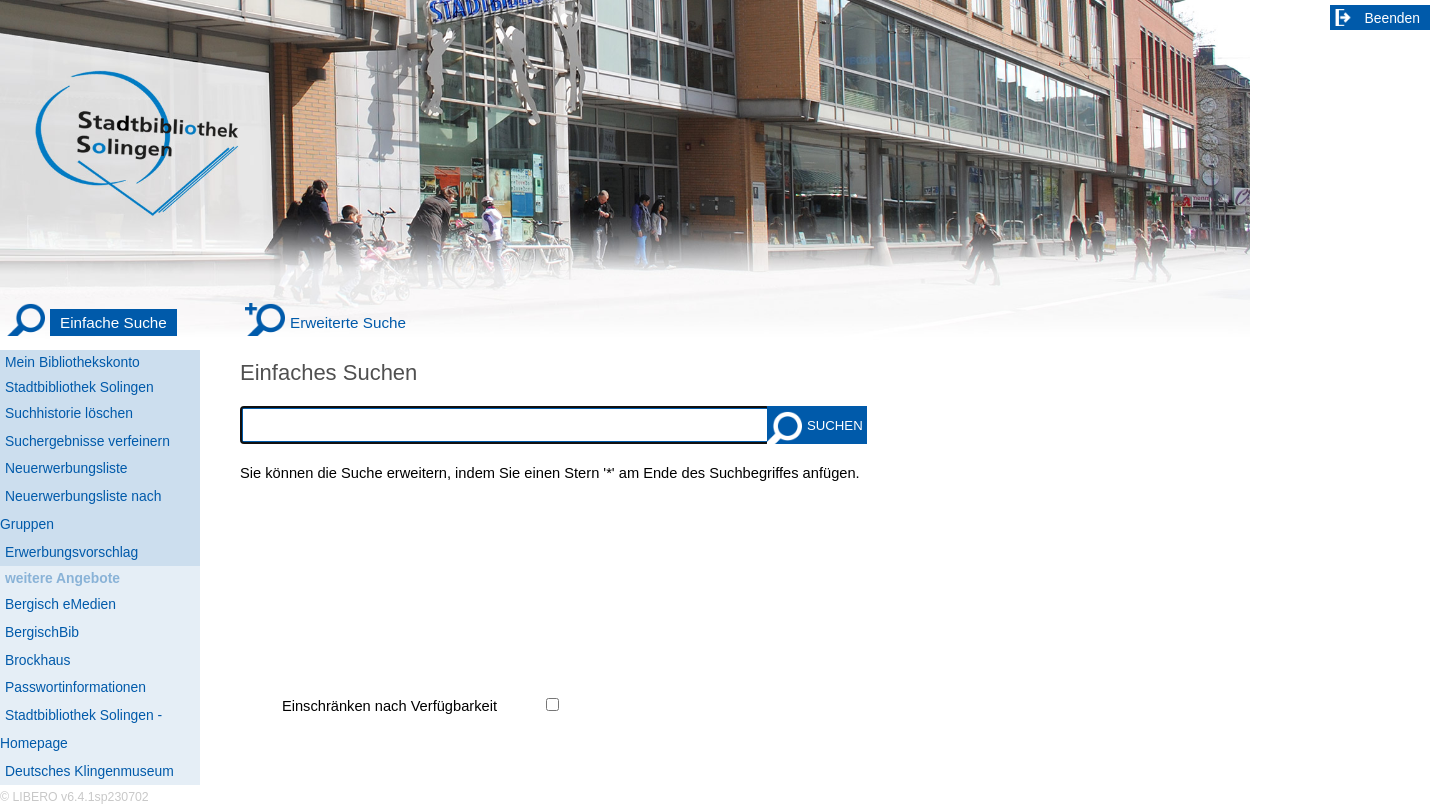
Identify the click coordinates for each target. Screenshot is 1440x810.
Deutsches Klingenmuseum (89, 771)
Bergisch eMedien (60, 604)
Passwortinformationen (75, 687)
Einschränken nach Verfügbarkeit (389, 706)
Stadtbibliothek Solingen (79, 387)
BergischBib (42, 632)
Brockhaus (37, 660)
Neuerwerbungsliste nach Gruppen (80, 510)
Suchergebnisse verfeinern (87, 441)
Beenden (1393, 18)
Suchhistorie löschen (69, 413)
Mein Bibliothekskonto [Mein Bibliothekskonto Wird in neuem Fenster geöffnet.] (72, 362)
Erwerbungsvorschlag (71, 552)
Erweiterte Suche (348, 322)
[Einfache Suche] (91, 323)
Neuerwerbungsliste (66, 468)
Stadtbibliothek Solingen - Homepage (81, 729)
